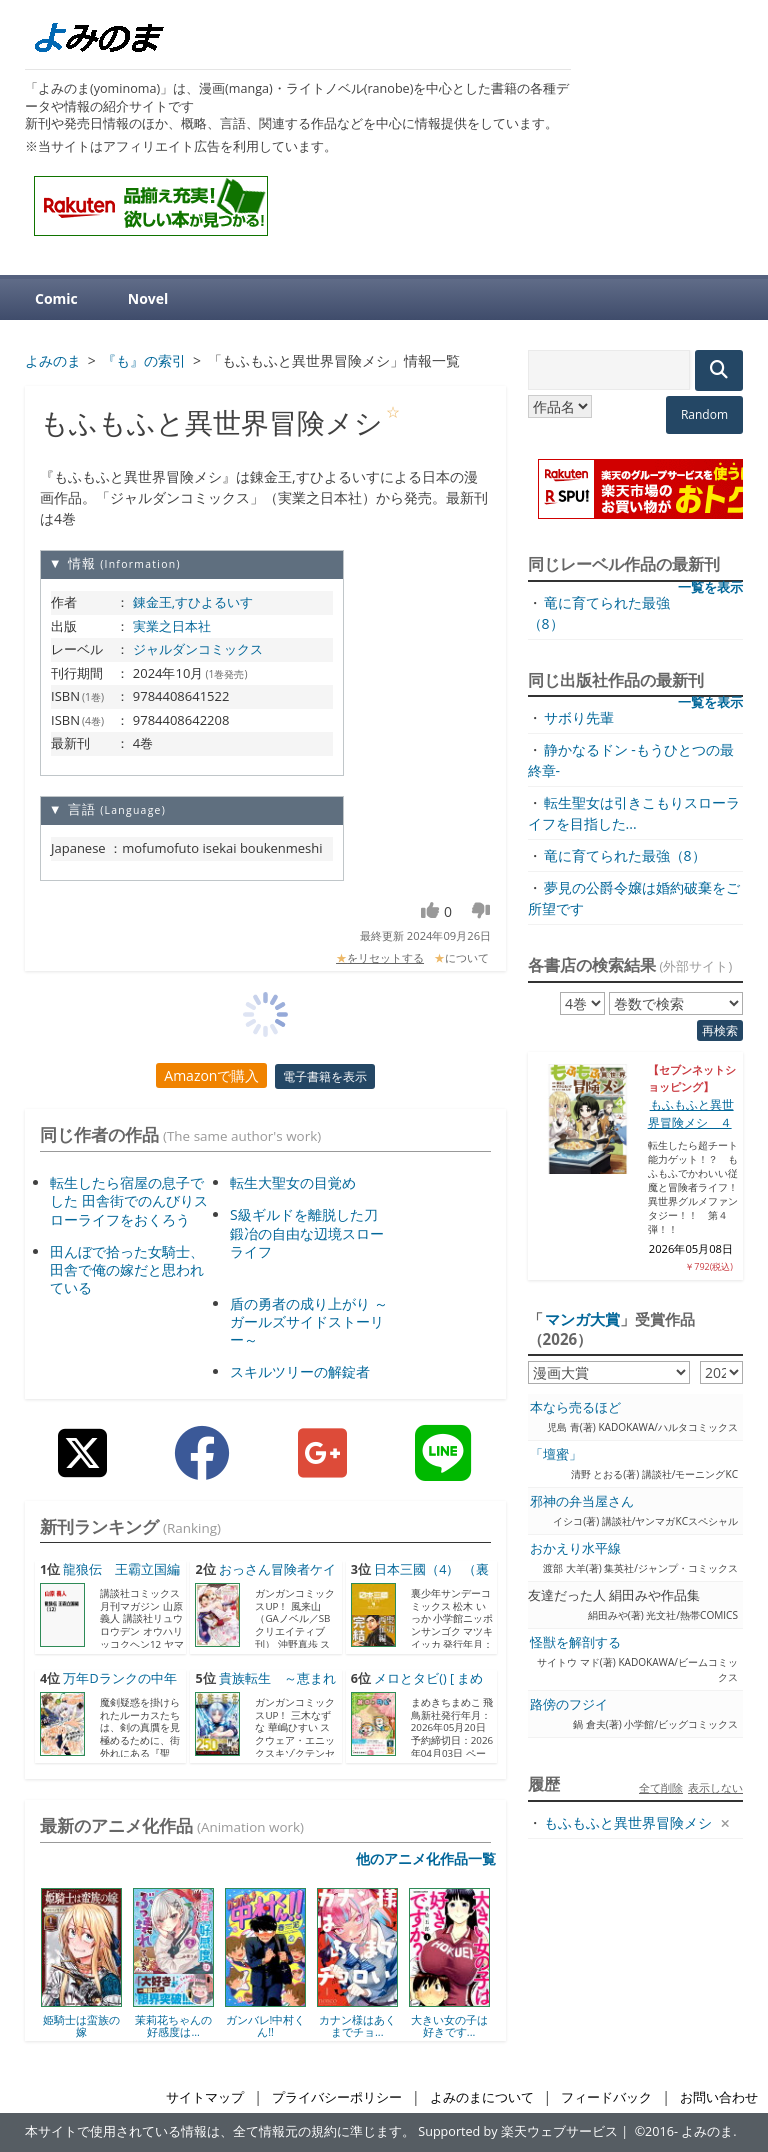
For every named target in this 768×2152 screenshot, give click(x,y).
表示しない (715, 1787)
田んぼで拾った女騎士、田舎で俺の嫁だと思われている (127, 1269)
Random (704, 414)
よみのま (707, 2131)
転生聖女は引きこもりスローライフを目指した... (634, 813)
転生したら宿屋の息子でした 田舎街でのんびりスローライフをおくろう (129, 1200)
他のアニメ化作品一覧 (426, 1858)
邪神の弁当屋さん (582, 1501)
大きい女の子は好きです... (449, 2025)
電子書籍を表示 (325, 1076)
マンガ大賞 (582, 1319)
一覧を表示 (710, 587)
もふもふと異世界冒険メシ (628, 1822)
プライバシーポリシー (337, 2097)
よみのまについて (482, 2097)
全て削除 (661, 1787)
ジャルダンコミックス (198, 649)
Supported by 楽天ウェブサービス (518, 2131)
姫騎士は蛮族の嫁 (81, 2025)
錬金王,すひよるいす (193, 602)
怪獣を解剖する (575, 1642)
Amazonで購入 (211, 1075)
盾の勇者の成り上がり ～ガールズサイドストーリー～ (309, 1321)
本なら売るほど (575, 1407)
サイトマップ (205, 2097)
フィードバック (606, 2097)
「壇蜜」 (556, 1454)
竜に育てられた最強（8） (625, 855)
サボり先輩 (579, 717)
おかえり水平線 (575, 1548)
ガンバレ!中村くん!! (266, 2025)
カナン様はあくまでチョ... (357, 2025)
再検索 (720, 1030)
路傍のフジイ (569, 1704)
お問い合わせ (719, 2097)
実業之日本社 (172, 626)
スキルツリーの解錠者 (300, 1371)
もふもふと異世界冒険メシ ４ (691, 1113)
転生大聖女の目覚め (293, 1182)
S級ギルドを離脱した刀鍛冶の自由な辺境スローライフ (307, 1232)
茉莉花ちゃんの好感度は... (173, 2025)
